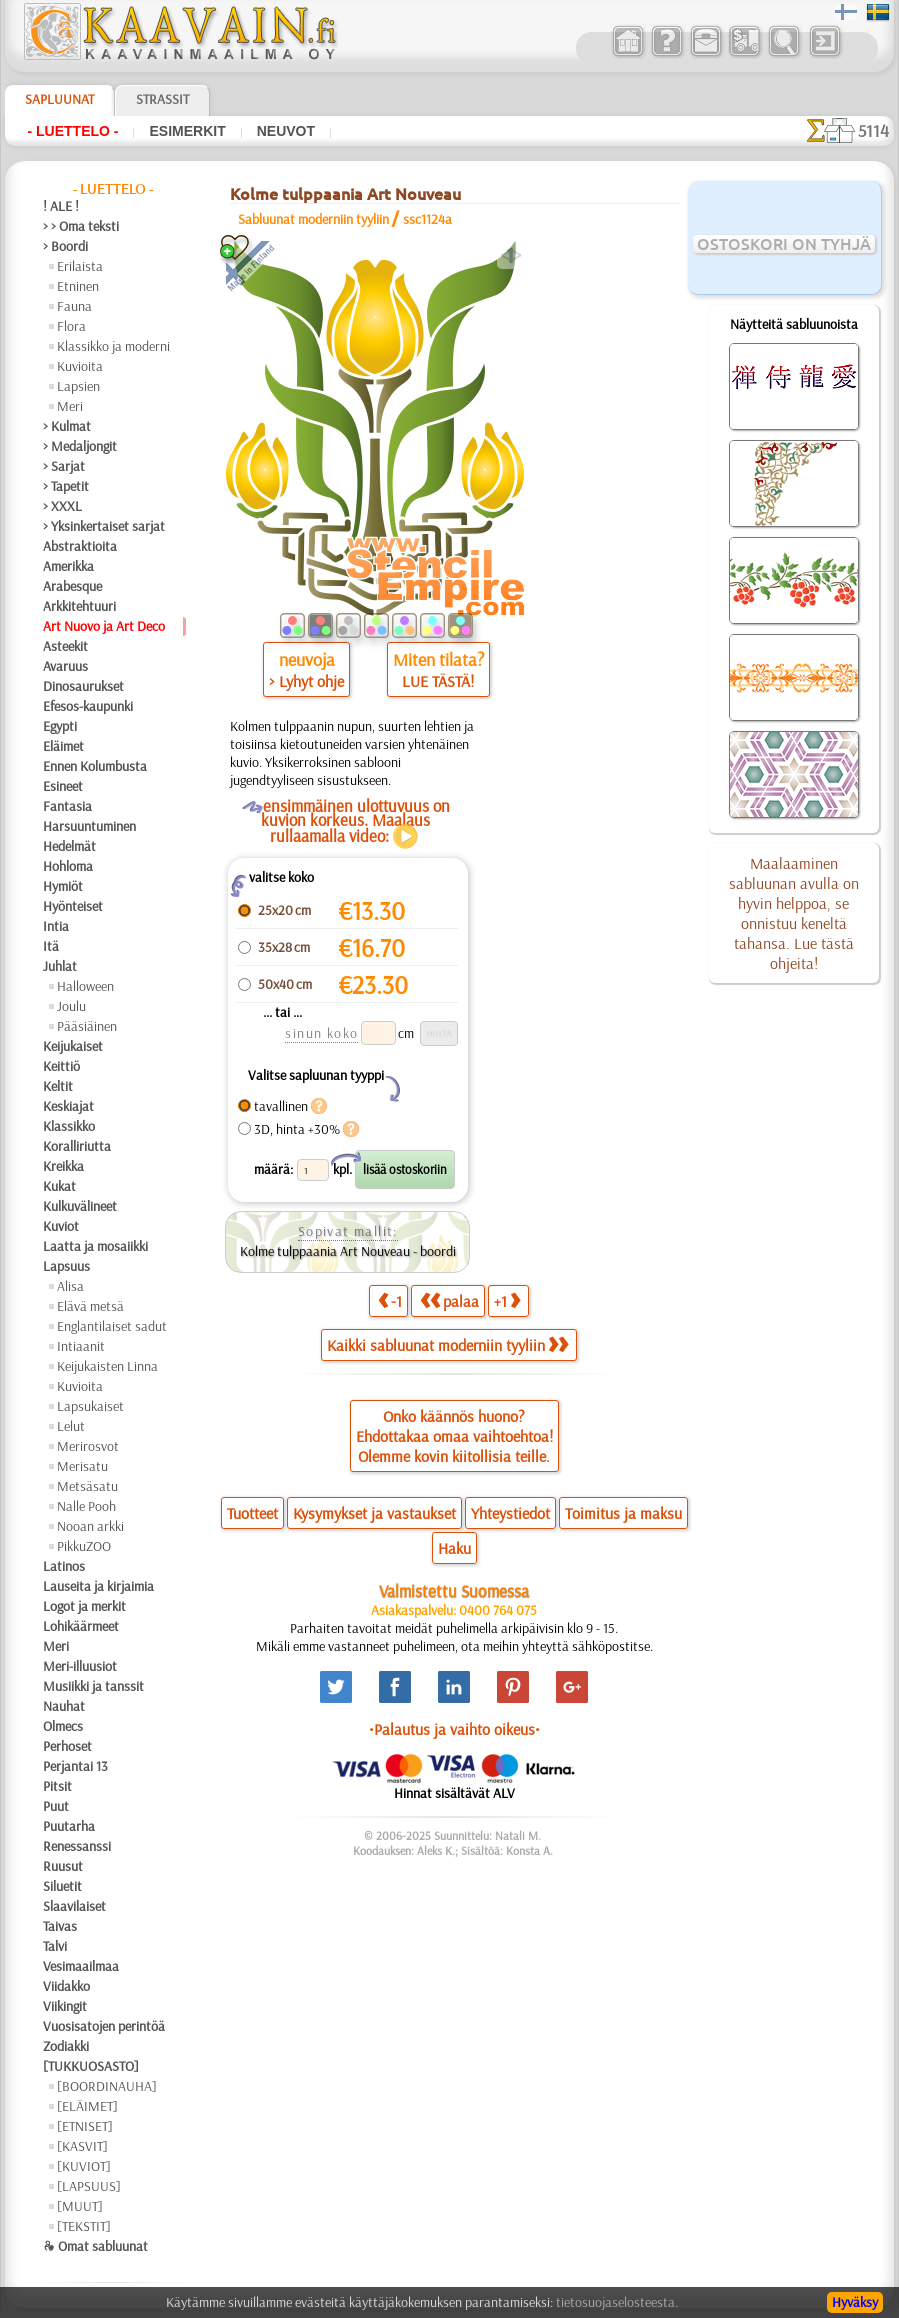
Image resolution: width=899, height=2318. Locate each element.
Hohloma (68, 866)
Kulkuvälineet (80, 1206)
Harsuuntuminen (89, 826)
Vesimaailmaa (81, 1966)
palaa (449, 1300)
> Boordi (65, 246)
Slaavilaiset (74, 1906)
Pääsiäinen (87, 1026)
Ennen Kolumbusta (95, 766)
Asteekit (65, 646)
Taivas (60, 1926)
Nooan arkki (90, 1526)
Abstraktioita (80, 546)
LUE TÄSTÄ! (438, 681)
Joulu (71, 1006)
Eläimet (63, 746)
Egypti (60, 726)
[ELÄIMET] (87, 2106)
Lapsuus (66, 1266)
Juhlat (60, 966)
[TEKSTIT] (84, 2226)
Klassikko (69, 1126)
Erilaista (80, 266)
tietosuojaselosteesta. (617, 2302)
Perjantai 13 (75, 1766)
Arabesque (72, 586)
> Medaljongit (80, 446)
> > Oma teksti (81, 226)
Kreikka (63, 1166)
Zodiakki (66, 2046)
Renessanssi (77, 1846)
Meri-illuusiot (80, 1666)
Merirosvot (88, 1446)
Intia (56, 926)
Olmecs (63, 1726)
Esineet (63, 786)
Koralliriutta (77, 1146)
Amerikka (68, 566)
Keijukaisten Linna (107, 1366)
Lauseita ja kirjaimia (98, 1586)
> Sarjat (64, 466)
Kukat (59, 1186)
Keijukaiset (73, 1046)
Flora (71, 326)
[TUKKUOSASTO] (91, 2066)
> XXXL (62, 506)
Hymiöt (63, 886)
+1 (507, 1300)
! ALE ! (61, 206)
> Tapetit (66, 486)
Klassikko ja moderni (113, 346)
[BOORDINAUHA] (107, 2086)
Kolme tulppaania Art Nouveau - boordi (348, 1251)
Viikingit (65, 2006)
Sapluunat (59, 99)
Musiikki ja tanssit (93, 1686)
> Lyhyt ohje (306, 681)
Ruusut (63, 1866)
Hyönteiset (73, 906)
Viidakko (66, 1986)
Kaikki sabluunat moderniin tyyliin (447, 1345)
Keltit (58, 1086)
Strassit (162, 99)
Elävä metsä (90, 1306)
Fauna (74, 306)
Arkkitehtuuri (79, 606)
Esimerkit (187, 131)
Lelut (71, 1426)
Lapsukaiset (90, 1406)
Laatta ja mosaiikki (95, 1246)
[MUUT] (80, 2206)
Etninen (78, 286)
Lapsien (78, 386)
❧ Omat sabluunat (95, 2246)
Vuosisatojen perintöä (104, 2026)
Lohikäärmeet (81, 1626)
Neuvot (286, 131)
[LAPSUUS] (89, 2186)
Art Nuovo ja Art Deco (104, 626)
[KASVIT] (82, 2146)
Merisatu (82, 1466)
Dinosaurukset (83, 686)
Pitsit (57, 1786)
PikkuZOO (84, 1546)
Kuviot (61, 1226)
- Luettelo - (72, 131)
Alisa (70, 1286)
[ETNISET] (85, 2126)
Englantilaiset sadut (112, 1326)
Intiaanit (81, 1346)
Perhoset (67, 1746)
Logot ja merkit (84, 1606)
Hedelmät (69, 846)
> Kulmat (67, 426)
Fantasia (67, 806)
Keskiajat (68, 1106)
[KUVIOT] (84, 2166)
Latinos (64, 1566)
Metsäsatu (87, 1486)
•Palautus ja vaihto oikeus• (454, 1729)
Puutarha (69, 1826)
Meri (70, 406)
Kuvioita (80, 366)
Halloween (85, 986)
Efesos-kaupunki (88, 706)
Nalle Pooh (86, 1506)
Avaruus (65, 666)
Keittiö (61, 1066)
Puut (56, 1806)
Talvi (55, 1946)
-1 (390, 1300)
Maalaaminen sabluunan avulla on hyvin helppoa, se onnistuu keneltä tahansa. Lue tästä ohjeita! (794, 913)
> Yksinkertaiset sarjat (104, 526)
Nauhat (64, 1706)
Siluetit (62, 1886)
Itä (51, 946)
